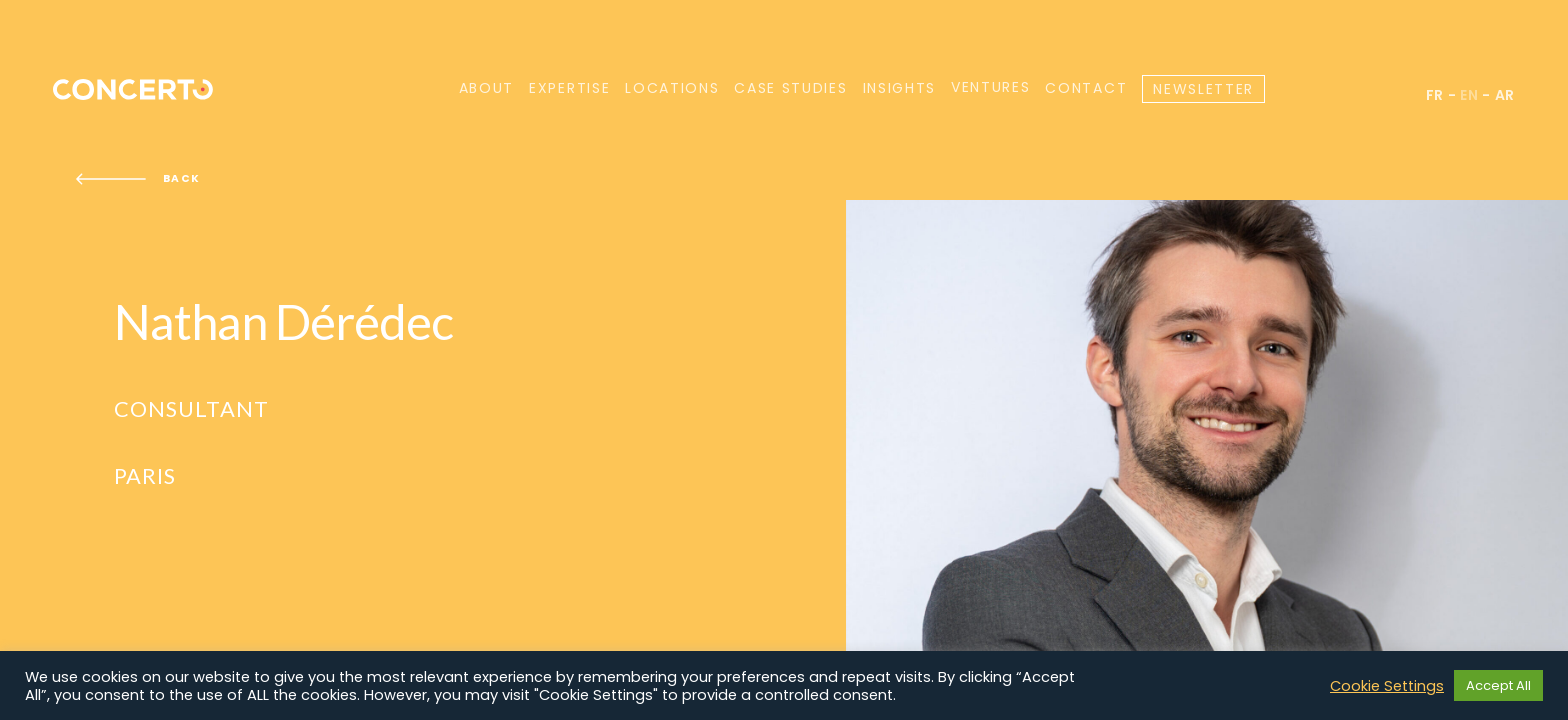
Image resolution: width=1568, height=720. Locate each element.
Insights (899, 88)
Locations (672, 88)
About (486, 88)
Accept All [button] (1498, 685)
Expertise (569, 88)
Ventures (990, 87)
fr (1435, 95)
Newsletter (1203, 89)
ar (1505, 95)
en (1469, 95)
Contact (1086, 88)
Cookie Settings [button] (1387, 686)
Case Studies (790, 88)
